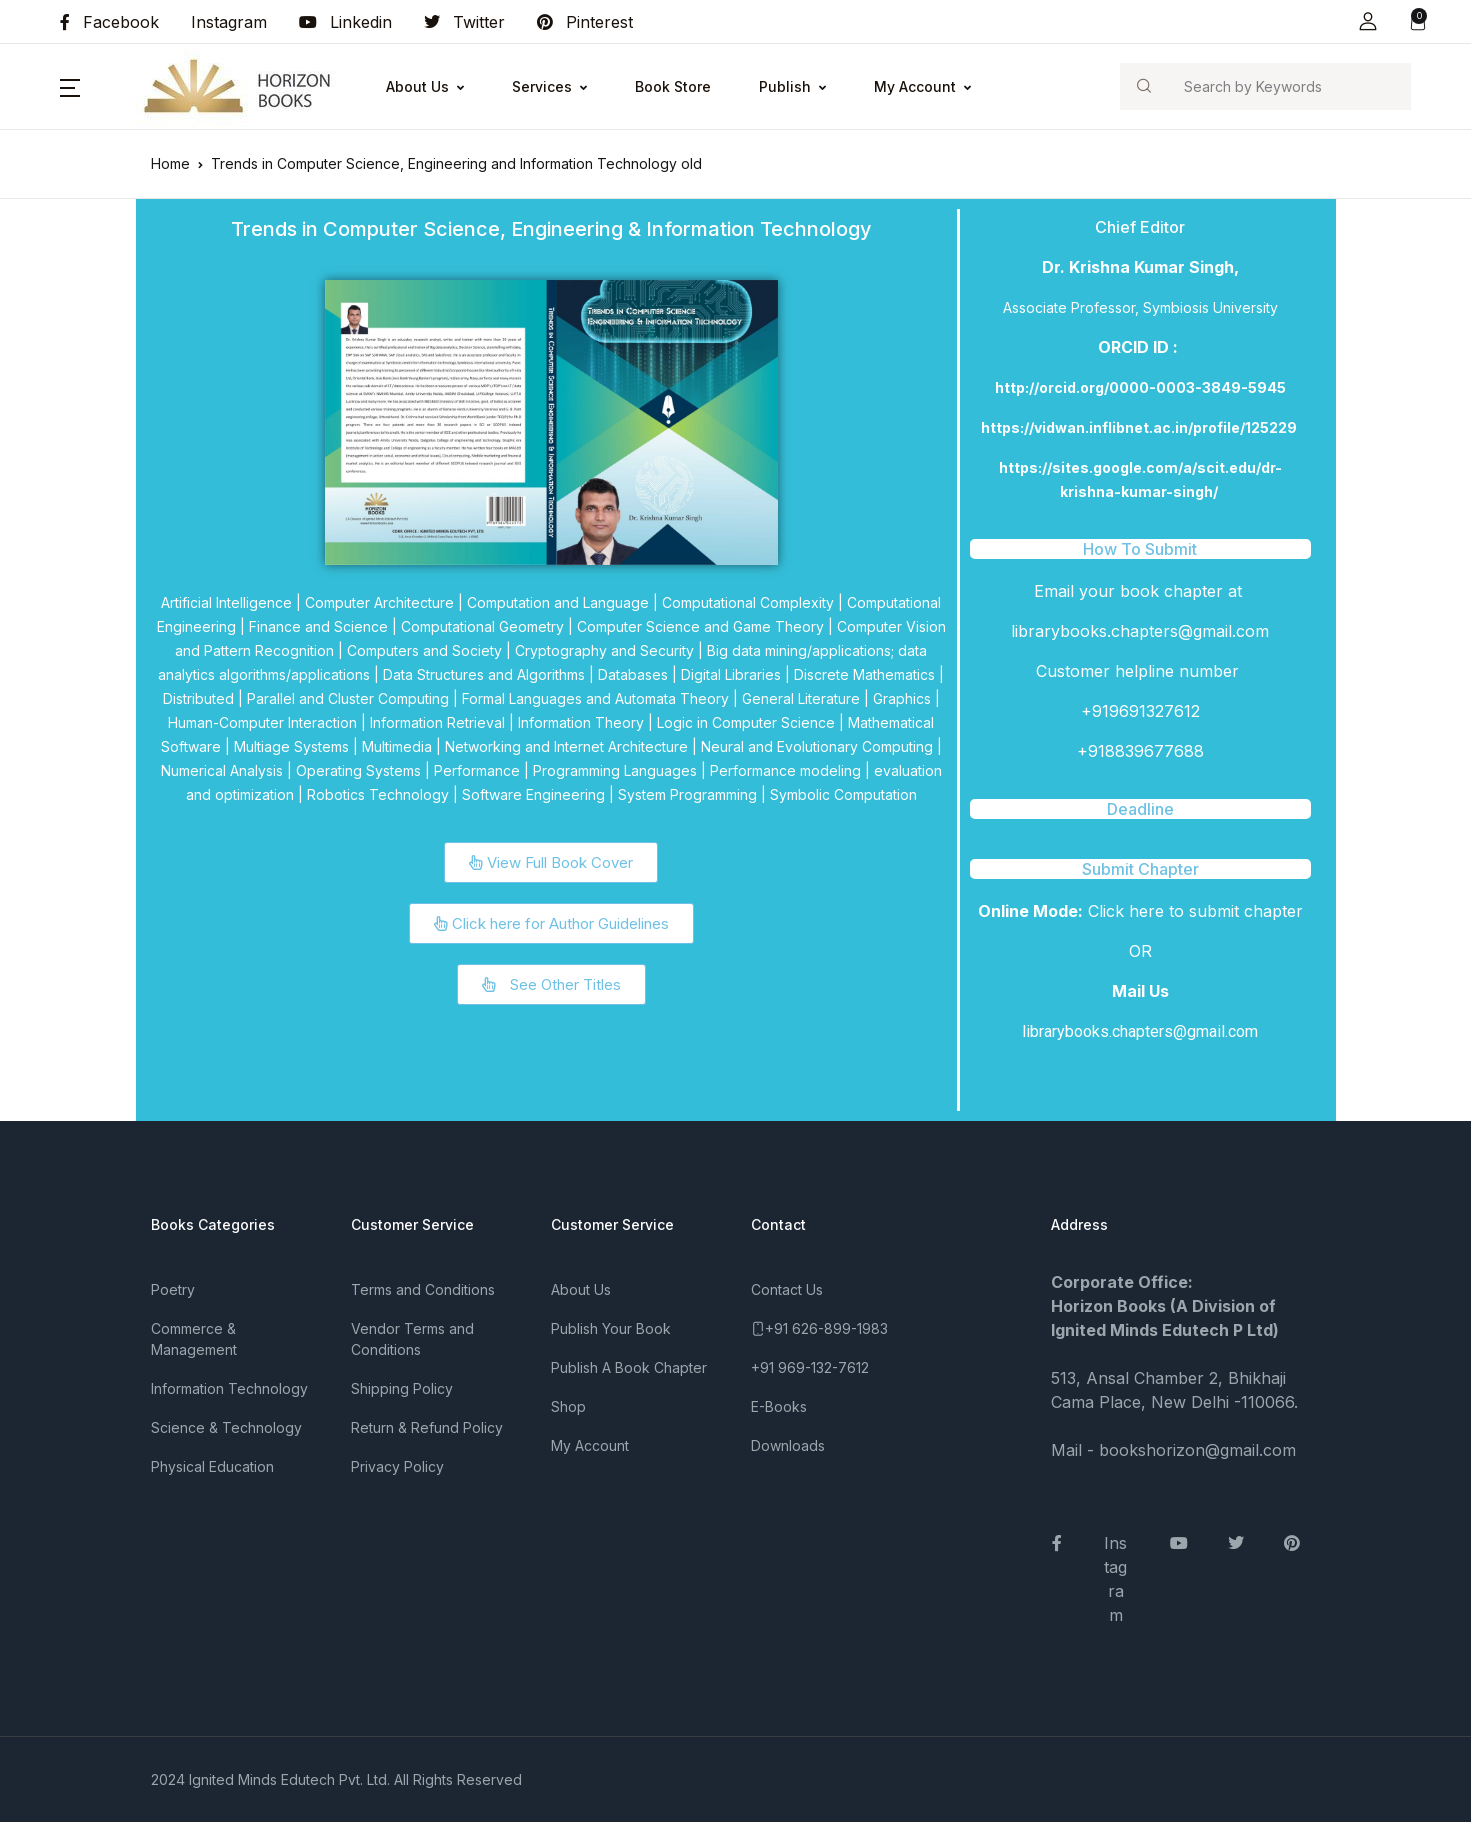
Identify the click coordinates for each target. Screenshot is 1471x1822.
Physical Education (212, 1466)
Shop (568, 1406)
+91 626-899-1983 (826, 1328)
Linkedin (345, 22)
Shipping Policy (402, 1388)
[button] (1368, 21)
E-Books (779, 1406)
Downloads (788, 1445)
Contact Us (787, 1289)
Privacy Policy (397, 1466)
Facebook (109, 22)
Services (542, 86)
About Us (417, 86)
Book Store (673, 86)
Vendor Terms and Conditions (412, 1339)
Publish (785, 86)
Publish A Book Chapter (629, 1367)
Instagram (229, 22)
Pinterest (585, 22)
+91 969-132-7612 (810, 1367)
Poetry (173, 1289)
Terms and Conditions (423, 1289)
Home (170, 163)
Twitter (464, 22)
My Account (915, 86)
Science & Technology (226, 1427)
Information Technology (229, 1388)
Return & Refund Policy (427, 1427)
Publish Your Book (611, 1328)
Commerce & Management (194, 1339)
